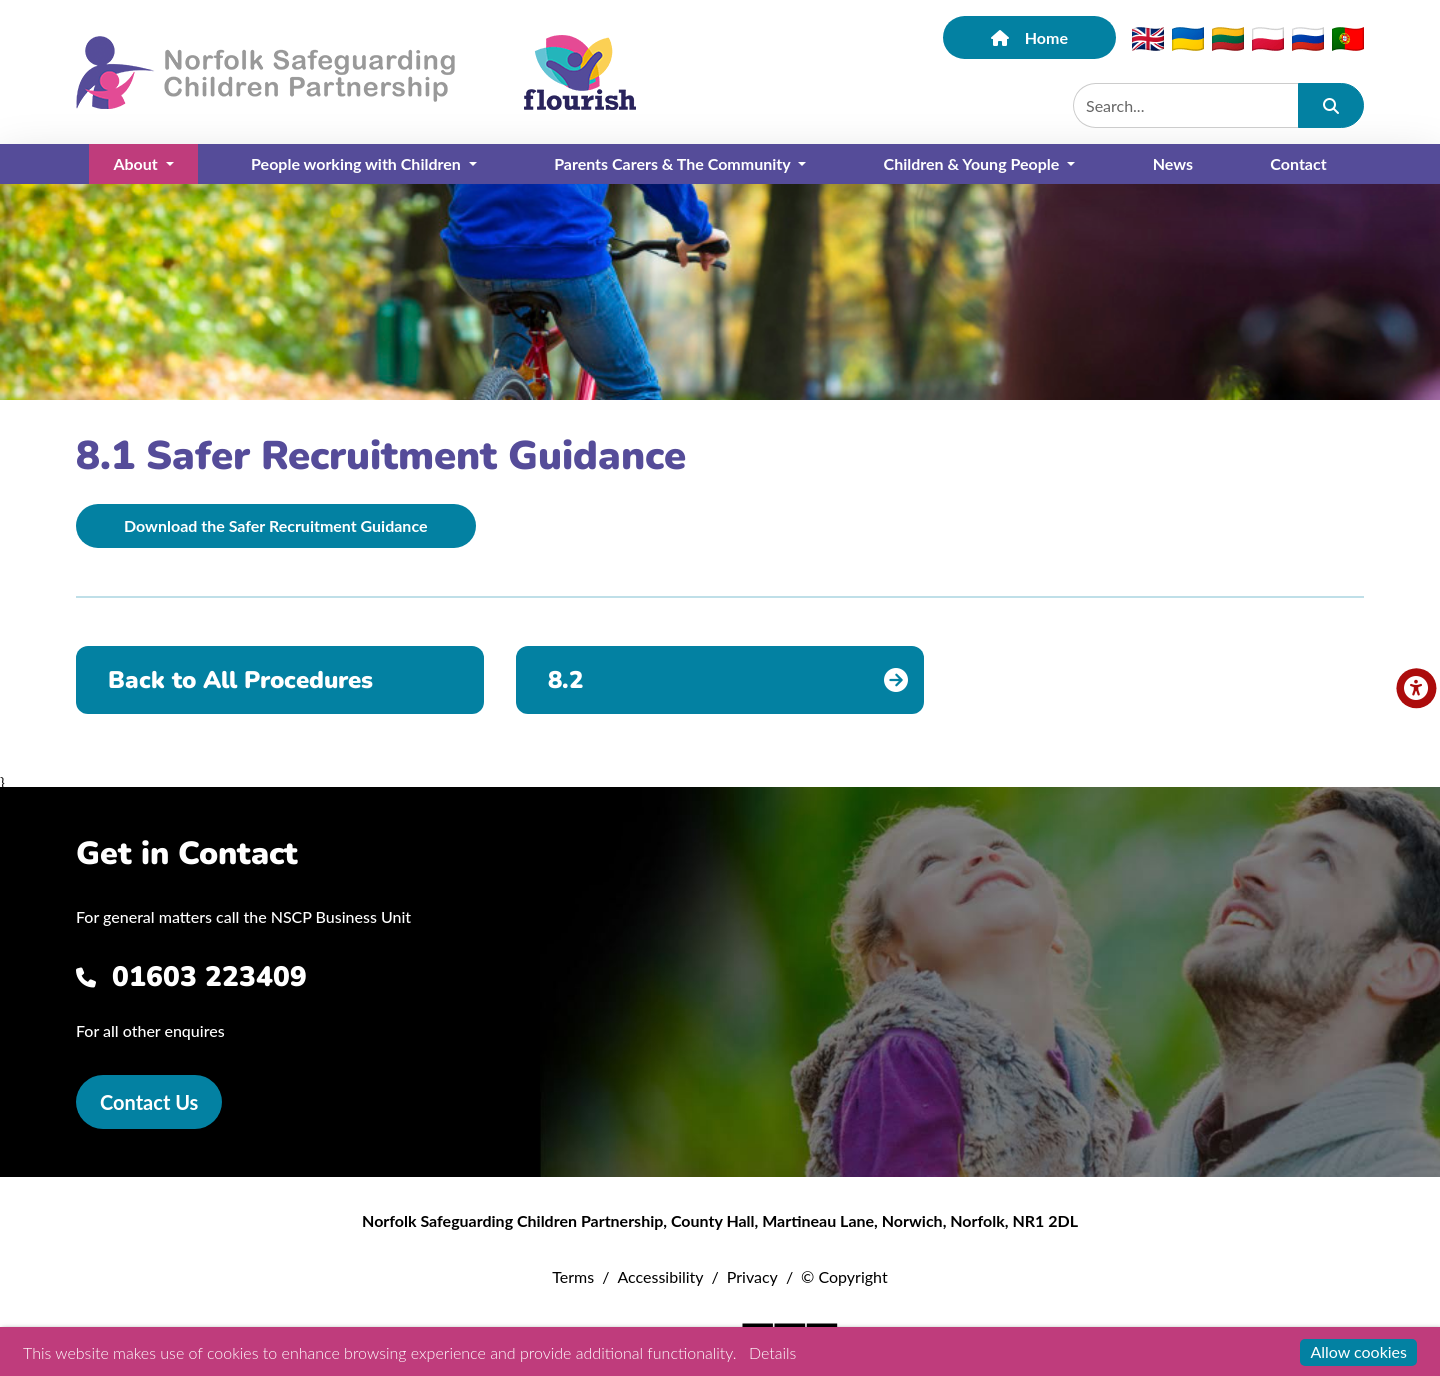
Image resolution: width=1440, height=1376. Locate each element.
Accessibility (660, 1276)
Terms (573, 1276)
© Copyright (844, 1276)
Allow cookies (1358, 1351)
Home (1029, 37)
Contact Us (149, 1102)
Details (772, 1352)
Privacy (752, 1276)
